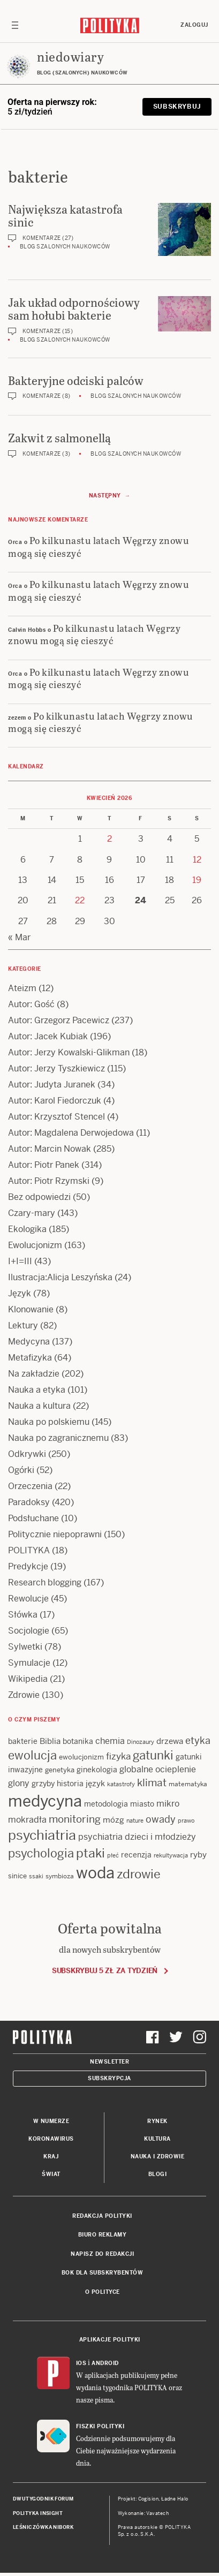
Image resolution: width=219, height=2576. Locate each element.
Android (105, 2363)
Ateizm (22, 988)
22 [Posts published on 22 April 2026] (80, 900)
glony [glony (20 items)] (18, 1783)
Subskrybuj (177, 106)
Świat (51, 2174)
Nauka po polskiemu (48, 1421)
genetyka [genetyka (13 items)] (59, 1769)
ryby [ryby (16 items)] (198, 1854)
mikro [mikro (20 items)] (167, 1803)
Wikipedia (28, 1678)
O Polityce (102, 2291)
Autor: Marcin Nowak (49, 1148)
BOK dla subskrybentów (103, 2272)
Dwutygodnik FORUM (43, 2499)
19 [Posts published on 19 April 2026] (196, 880)
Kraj (50, 2156)
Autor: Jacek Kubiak (48, 1036)
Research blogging (44, 1582)
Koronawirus (51, 2138)
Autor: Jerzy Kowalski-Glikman (69, 1052)
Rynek (157, 2121)
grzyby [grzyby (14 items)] (43, 1783)
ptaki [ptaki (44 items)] (90, 1853)
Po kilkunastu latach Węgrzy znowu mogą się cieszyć (98, 546)
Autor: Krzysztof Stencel (56, 1116)
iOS (81, 2363)
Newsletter (109, 2061)
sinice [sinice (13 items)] (17, 1875)
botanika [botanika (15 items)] (78, 1741)
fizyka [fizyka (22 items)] (118, 1756)
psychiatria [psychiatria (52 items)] (42, 1835)
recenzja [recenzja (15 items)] (136, 1855)
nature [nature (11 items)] (135, 1820)
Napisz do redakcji (102, 2253)
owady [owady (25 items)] (161, 1819)
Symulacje (29, 1662)
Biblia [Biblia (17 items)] (50, 1741)
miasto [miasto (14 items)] (142, 1804)
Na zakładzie (33, 1373)
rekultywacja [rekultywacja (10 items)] (171, 1855)
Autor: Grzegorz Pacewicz (58, 1020)
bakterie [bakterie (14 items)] (22, 1741)
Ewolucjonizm (35, 1245)
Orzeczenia (30, 1486)
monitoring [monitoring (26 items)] (75, 1819)
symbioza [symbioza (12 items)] (60, 1876)
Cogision (148, 2499)
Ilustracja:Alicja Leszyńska (60, 1277)
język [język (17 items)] (95, 1783)
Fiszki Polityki (100, 2426)
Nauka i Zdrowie (158, 2156)
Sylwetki (25, 1646)
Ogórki (21, 1470)
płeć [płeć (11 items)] (113, 1855)
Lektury (23, 1325)
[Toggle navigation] (15, 25)
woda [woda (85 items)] (95, 1873)
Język (19, 1293)
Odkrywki (27, 1454)
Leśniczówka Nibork (43, 2527)
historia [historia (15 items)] (70, 1783)
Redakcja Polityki (102, 2215)
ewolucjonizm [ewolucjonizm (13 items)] (81, 1757)
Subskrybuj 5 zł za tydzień (104, 1970)
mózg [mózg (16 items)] (113, 1820)
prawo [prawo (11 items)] (186, 1820)
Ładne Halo (174, 2499)
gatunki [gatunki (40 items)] (153, 1755)
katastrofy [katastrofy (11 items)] (121, 1784)
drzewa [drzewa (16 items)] (169, 1741)
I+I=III (20, 1261)
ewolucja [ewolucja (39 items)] (32, 1755)
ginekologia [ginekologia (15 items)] (97, 1769)
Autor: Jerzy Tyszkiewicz (56, 1068)
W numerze (51, 2121)
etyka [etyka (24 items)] (197, 1740)
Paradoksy (29, 1502)
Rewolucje (28, 1598)
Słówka (22, 1614)
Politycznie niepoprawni (55, 1534)
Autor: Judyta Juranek (51, 1084)
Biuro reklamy (102, 2234)
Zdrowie (24, 1695)
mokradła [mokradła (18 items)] (27, 1819)
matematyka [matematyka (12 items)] (188, 1784)
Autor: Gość (31, 1004)
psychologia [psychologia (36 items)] (41, 1853)
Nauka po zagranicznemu (58, 1438)
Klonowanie (31, 1309)
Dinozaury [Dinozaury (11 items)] (140, 1742)
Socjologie (28, 1630)
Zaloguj (194, 24)
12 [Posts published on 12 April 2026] (197, 859)
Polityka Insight (38, 2513)
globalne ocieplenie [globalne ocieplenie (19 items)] (157, 1769)
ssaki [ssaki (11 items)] (36, 1876)
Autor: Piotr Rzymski (48, 1181)
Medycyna (29, 1341)
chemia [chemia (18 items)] (110, 1741)
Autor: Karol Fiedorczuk (54, 1100)
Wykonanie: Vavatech (143, 2513)
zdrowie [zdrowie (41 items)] (139, 1874)
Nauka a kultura (39, 1405)
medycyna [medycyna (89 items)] (45, 1801)
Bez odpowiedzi (39, 1197)
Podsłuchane (33, 1518)
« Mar (19, 937)
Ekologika (27, 1229)
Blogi (157, 2174)
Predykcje (28, 1566)
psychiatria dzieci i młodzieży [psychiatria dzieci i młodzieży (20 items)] (137, 1836)
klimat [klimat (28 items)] (152, 1783)
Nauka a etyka (36, 1389)
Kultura (157, 2138)
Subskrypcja (109, 2078)
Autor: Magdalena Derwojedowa (71, 1132)
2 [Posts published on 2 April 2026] (109, 838)
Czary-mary (31, 1213)
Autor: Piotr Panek (43, 1164)
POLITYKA (29, 1550)
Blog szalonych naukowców (65, 246)
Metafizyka (30, 1357)
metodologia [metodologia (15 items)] (106, 1804)
